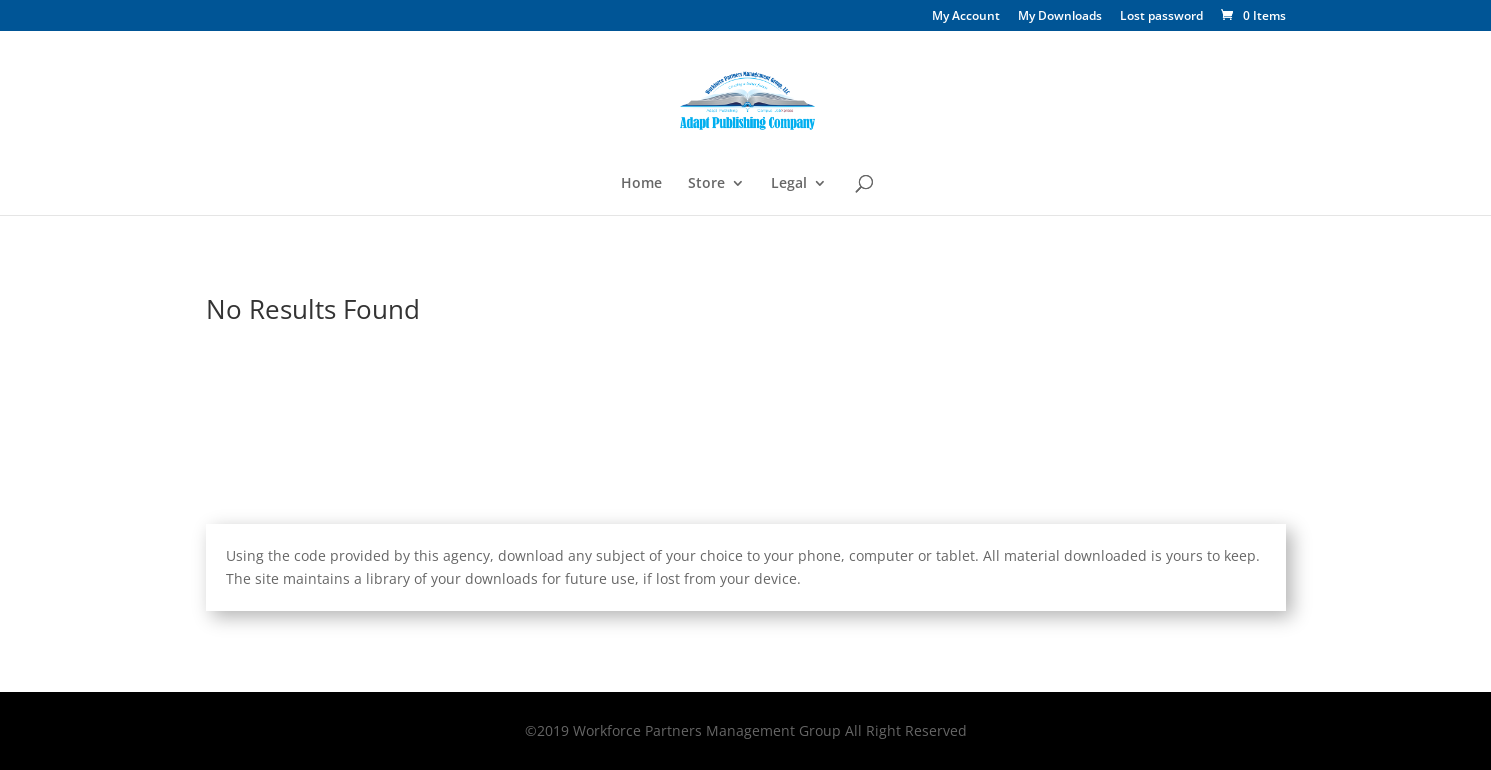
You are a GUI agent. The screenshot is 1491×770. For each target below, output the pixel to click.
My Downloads (1060, 17)
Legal (789, 184)
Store (706, 184)
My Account (966, 17)
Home (641, 184)
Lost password (1161, 17)
